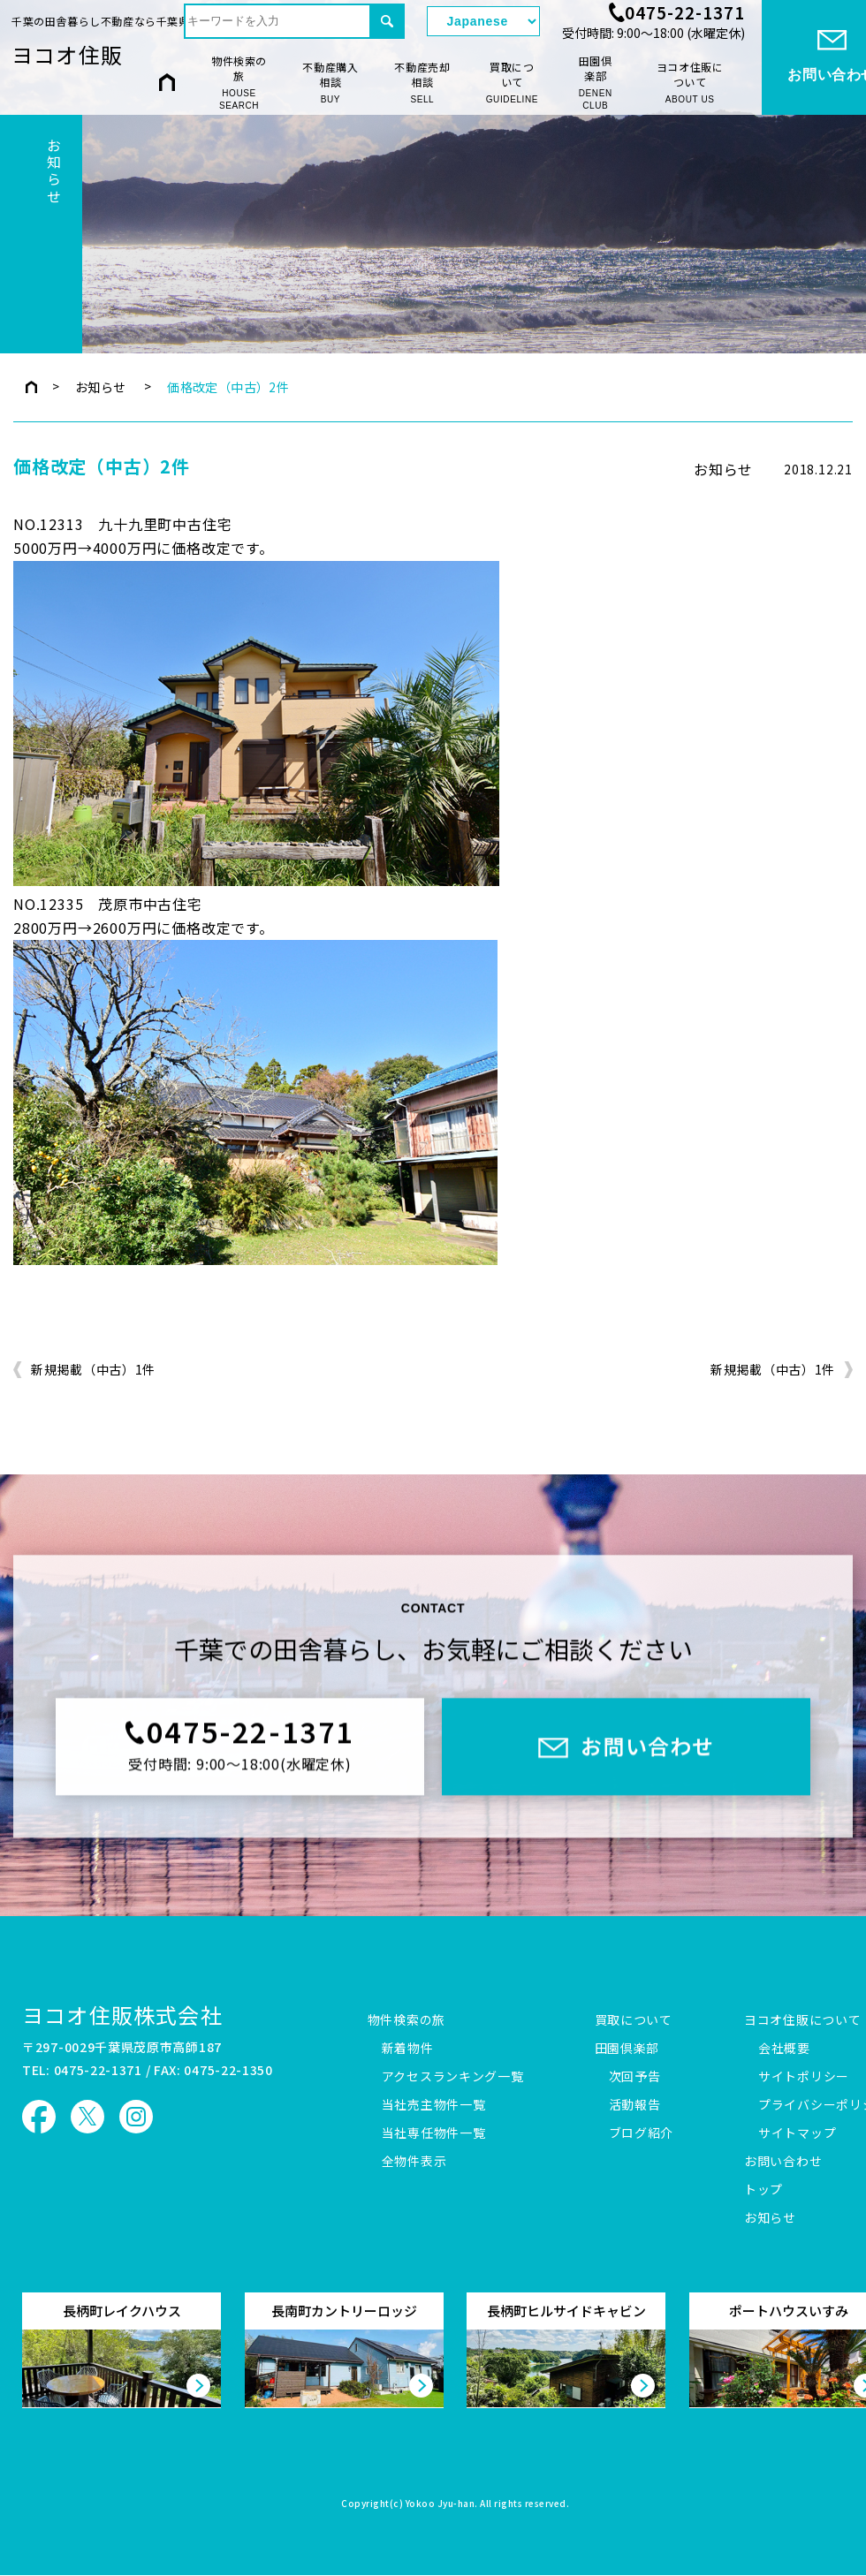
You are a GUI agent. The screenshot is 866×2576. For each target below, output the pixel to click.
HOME (167, 82)
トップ (763, 2190)
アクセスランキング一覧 (453, 2077)
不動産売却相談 (422, 82)
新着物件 (408, 2049)
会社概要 (784, 2049)
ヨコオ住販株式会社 (122, 2014)
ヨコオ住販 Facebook (39, 2116)
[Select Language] (483, 21)
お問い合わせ (783, 2162)
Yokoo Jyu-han (440, 2504)
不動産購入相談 (330, 82)
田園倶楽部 (595, 83)
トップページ (31, 387)
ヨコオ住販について (690, 82)
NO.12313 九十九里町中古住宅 (122, 523)
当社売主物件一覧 (434, 2105)
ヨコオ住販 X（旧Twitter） (87, 2116)
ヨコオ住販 (67, 54)
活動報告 (635, 2105)
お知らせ (100, 387)
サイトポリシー (803, 2077)
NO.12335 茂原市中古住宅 (107, 903)
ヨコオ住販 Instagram (136, 2116)
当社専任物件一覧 (434, 2133)
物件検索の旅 (239, 83)
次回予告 (635, 2077)
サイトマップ (797, 2133)
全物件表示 (414, 2162)
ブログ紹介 (641, 2133)
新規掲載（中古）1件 (93, 1369)
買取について (512, 82)
